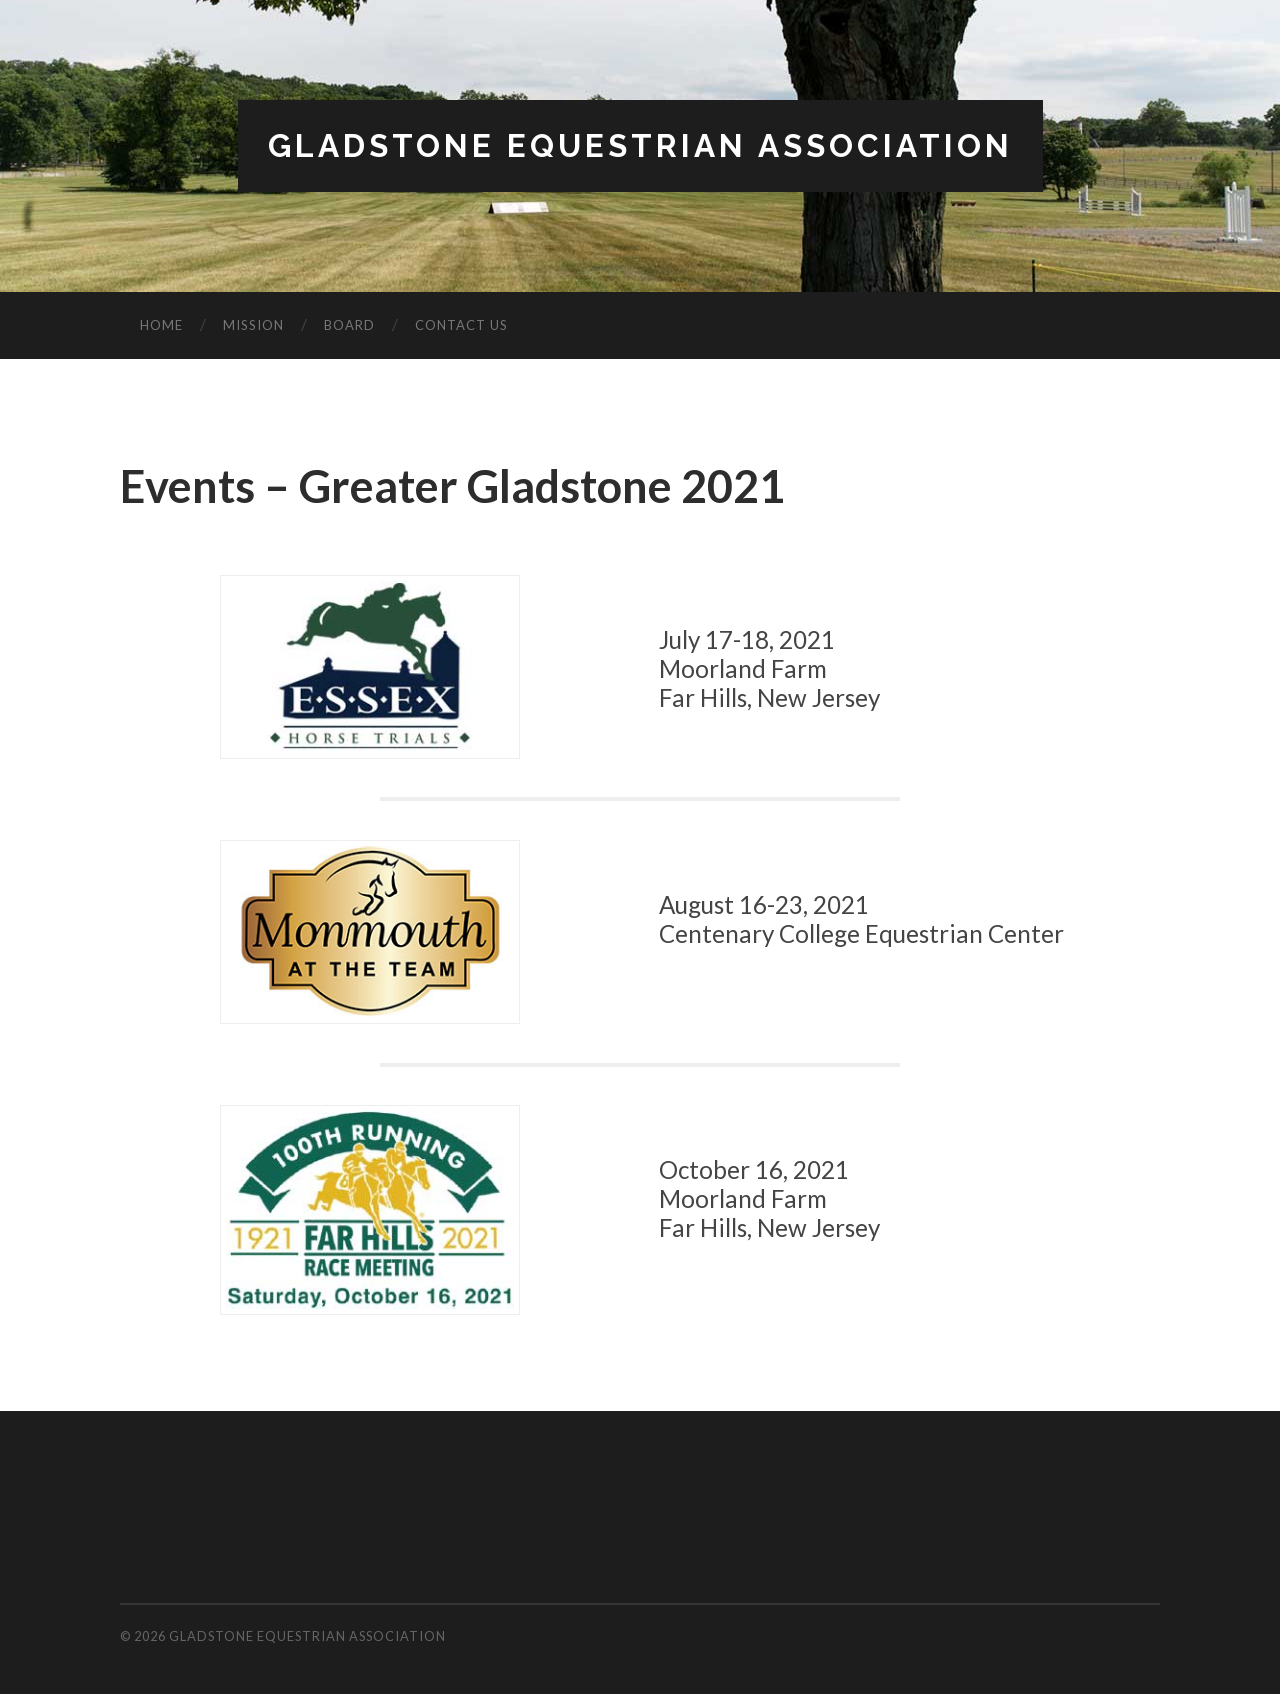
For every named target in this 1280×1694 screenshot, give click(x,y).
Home (161, 325)
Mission (253, 325)
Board (349, 325)
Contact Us (461, 325)
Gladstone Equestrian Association (640, 145)
